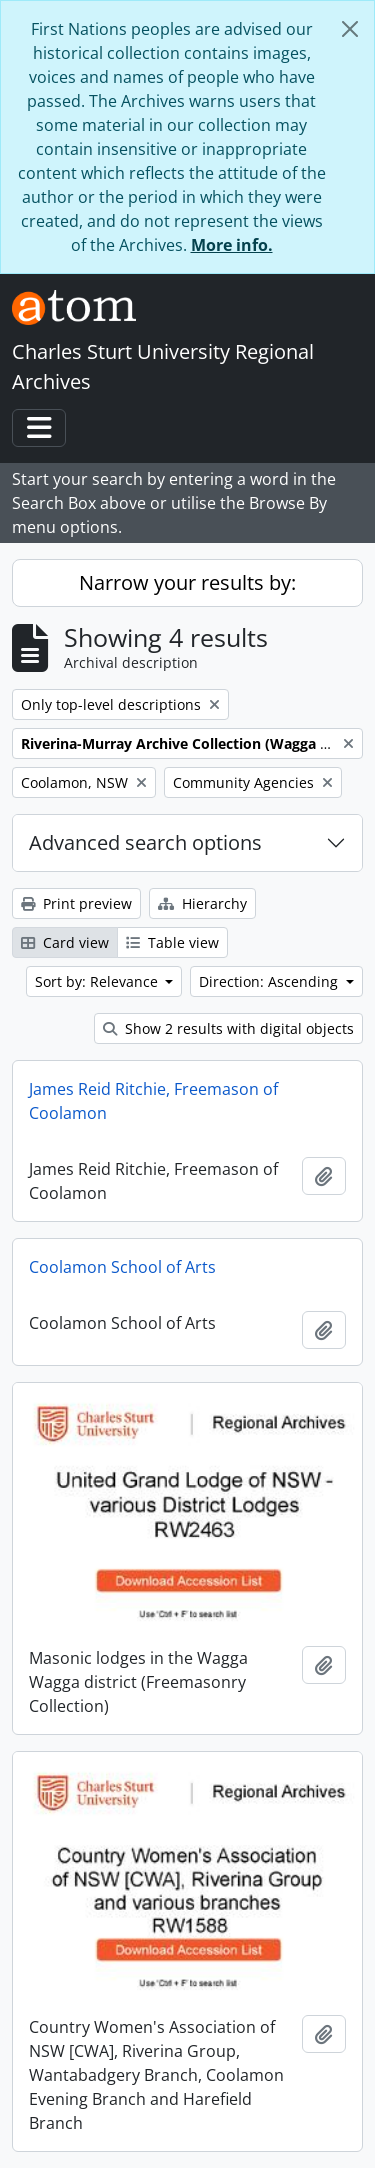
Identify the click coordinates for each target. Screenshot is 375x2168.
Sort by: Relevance (98, 981)
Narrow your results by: (187, 582)
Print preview (76, 903)
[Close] (350, 29)
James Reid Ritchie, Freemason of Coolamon (153, 1101)
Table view (172, 942)
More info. (232, 245)
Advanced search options (145, 842)
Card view (65, 942)
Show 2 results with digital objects (228, 1028)
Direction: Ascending (270, 981)
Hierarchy (202, 903)
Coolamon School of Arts (122, 1267)
